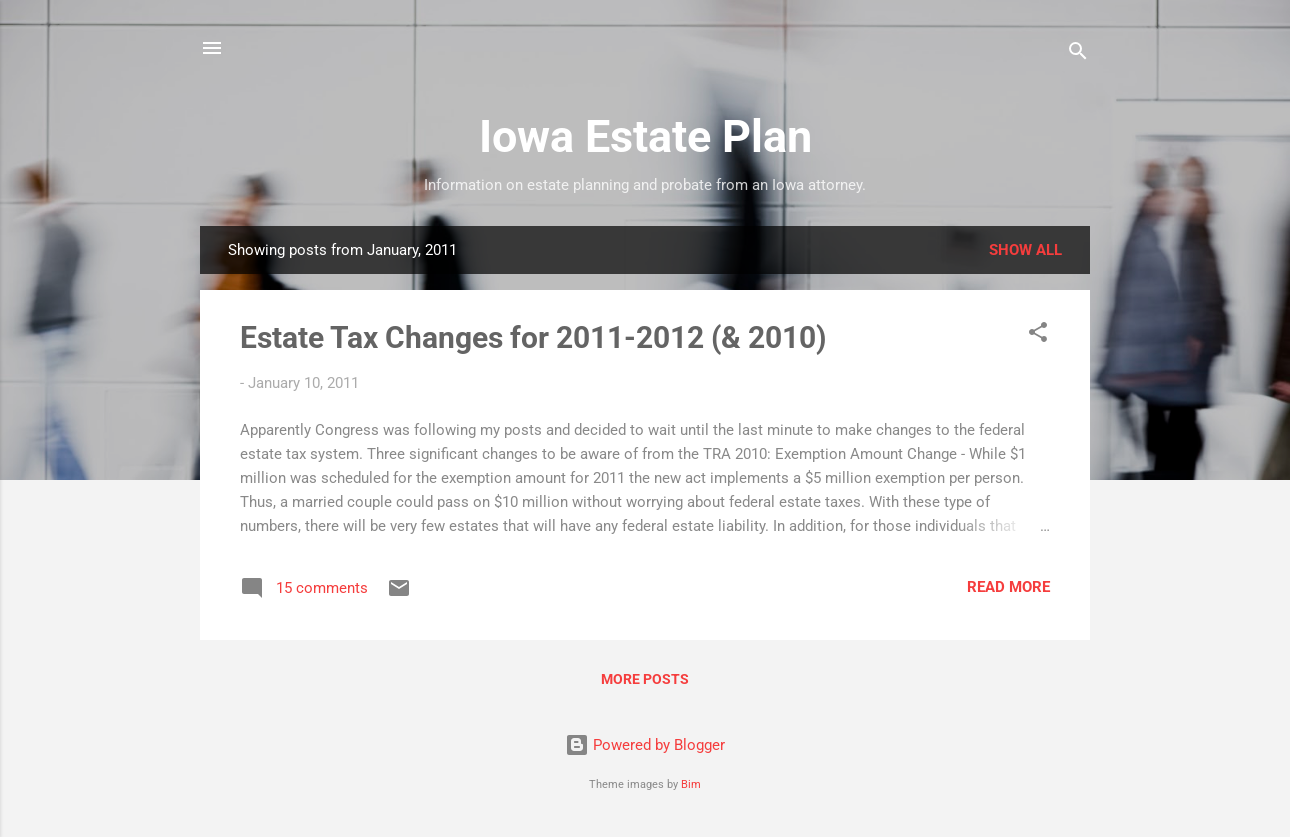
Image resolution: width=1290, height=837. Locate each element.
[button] (1038, 335)
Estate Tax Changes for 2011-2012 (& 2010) (533, 337)
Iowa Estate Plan (645, 136)
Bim (691, 784)
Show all (1025, 250)
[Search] (1078, 54)
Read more (1008, 587)
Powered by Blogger (645, 745)
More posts (645, 679)
